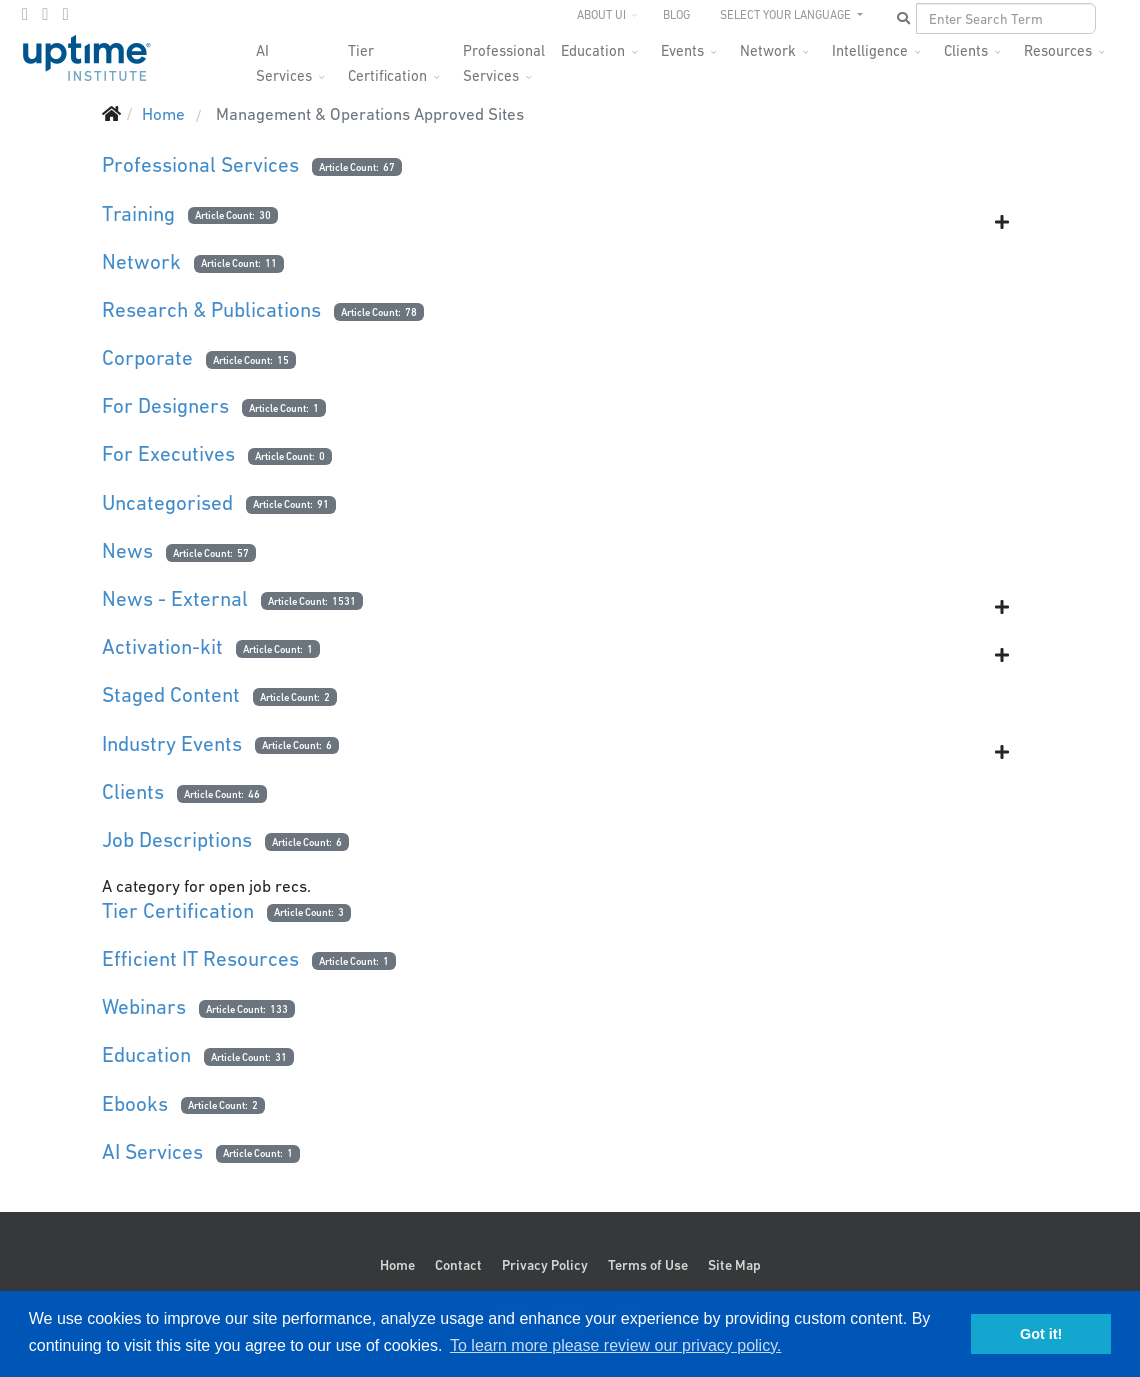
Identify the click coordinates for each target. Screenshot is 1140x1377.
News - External (175, 598)
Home (397, 1265)
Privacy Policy (545, 1265)
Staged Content (171, 694)
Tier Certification (387, 56)
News (127, 550)
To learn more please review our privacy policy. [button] (615, 1345)
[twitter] (45, 14)
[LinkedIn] (65, 14)
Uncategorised (167, 502)
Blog (676, 15)
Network (768, 50)
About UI (601, 15)
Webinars (144, 1006)
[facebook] (25, 14)
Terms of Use (648, 1265)
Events (682, 50)
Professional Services (504, 56)
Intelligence (870, 50)
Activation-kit (162, 646)
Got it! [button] (1041, 1334)
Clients (966, 50)
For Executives (168, 453)
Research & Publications (211, 309)
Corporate (147, 357)
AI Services (152, 1151)
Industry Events (172, 743)
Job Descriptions (177, 839)
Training (138, 213)
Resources (1058, 50)
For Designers (165, 405)
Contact (458, 1265)
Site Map (734, 1265)
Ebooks (135, 1103)
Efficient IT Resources (200, 958)
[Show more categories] (1002, 222)
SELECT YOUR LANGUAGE (787, 15)
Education (593, 50)
